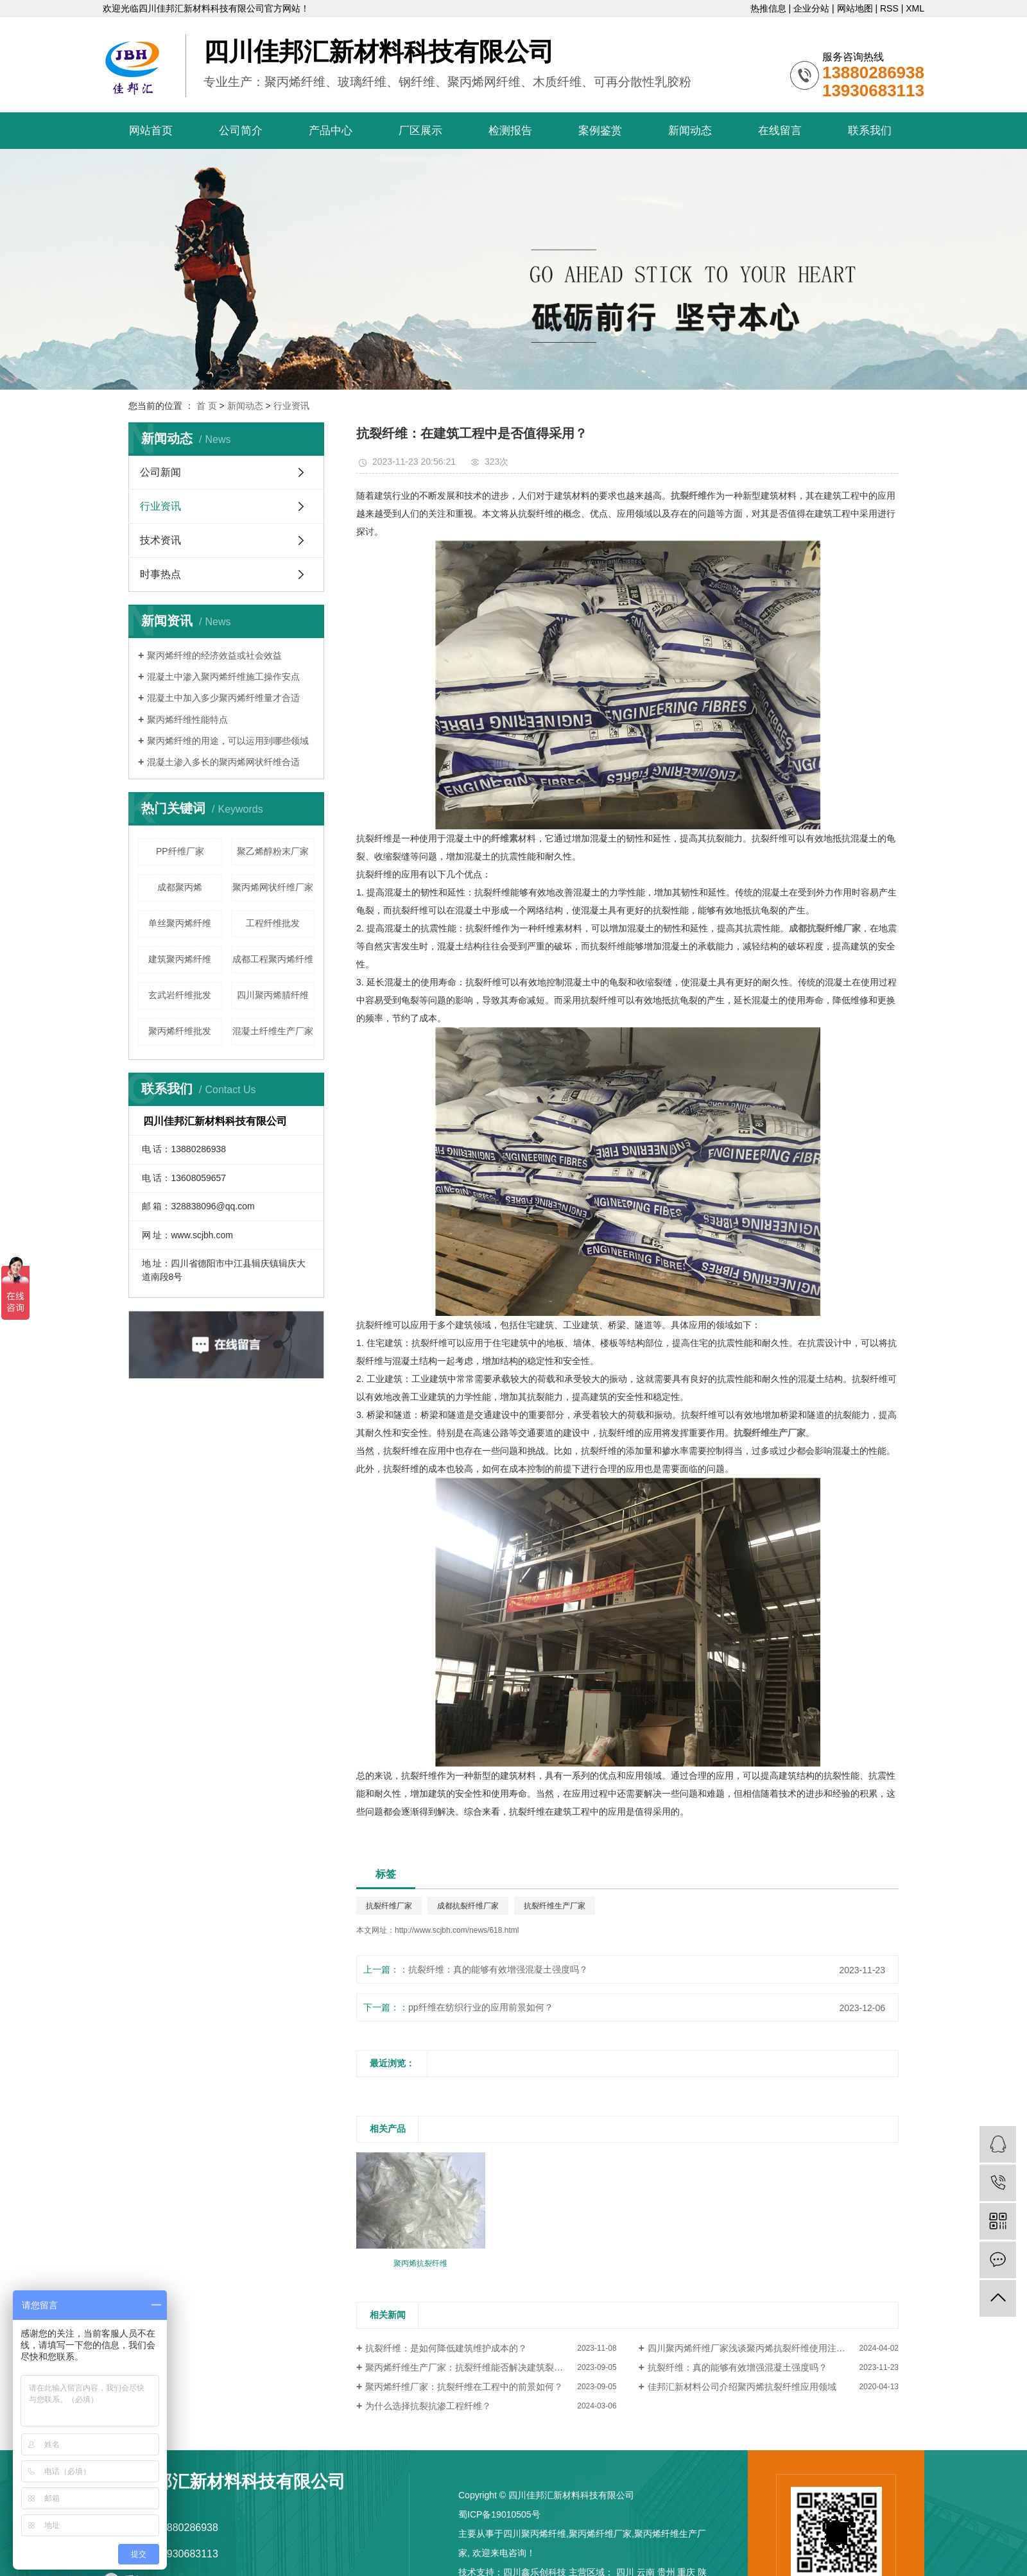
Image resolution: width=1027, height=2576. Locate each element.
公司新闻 (160, 472)
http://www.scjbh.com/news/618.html (457, 1930)
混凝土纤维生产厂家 (272, 1031)
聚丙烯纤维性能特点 (187, 719)
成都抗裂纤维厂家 (468, 1905)
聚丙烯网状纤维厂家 (272, 887)
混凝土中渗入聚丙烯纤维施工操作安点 (223, 676)
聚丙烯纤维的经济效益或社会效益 (214, 655)
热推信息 (768, 8)
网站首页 (151, 131)
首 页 (206, 406)
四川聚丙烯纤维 (534, 2533)
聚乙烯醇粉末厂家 (273, 851)
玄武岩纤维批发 (179, 995)
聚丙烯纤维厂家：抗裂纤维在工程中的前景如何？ (464, 2387)
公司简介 (241, 131)
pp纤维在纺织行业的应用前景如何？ (480, 2007)
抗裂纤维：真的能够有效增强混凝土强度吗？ (498, 1969)
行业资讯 (291, 406)
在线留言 (780, 131)
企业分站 (811, 8)
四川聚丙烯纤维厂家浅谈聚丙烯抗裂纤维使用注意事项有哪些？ (773, 2348)
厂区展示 (420, 131)
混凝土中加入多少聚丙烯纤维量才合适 (223, 698)
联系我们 (870, 131)
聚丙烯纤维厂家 (600, 2533)
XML (915, 8)
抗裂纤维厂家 (389, 1905)
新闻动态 (690, 131)
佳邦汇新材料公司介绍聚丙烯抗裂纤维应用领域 (742, 2387)
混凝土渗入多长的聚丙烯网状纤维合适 (223, 762)
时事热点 (160, 574)
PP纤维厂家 (180, 851)
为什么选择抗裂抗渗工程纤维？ (428, 2406)
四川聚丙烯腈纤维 (273, 995)
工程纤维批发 (273, 923)
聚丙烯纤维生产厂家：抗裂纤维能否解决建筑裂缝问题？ (477, 2367)
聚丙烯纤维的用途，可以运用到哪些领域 (228, 741)
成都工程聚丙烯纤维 (272, 959)
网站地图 (855, 8)
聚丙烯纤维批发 (179, 1031)
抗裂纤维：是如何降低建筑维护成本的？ (446, 2348)
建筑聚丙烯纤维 (179, 959)
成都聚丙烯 (179, 887)
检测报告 (510, 131)
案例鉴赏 (600, 131)
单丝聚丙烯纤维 (179, 923)
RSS (889, 8)
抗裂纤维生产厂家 (554, 1905)
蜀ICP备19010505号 (499, 2514)
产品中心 (330, 131)
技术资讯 (160, 540)
